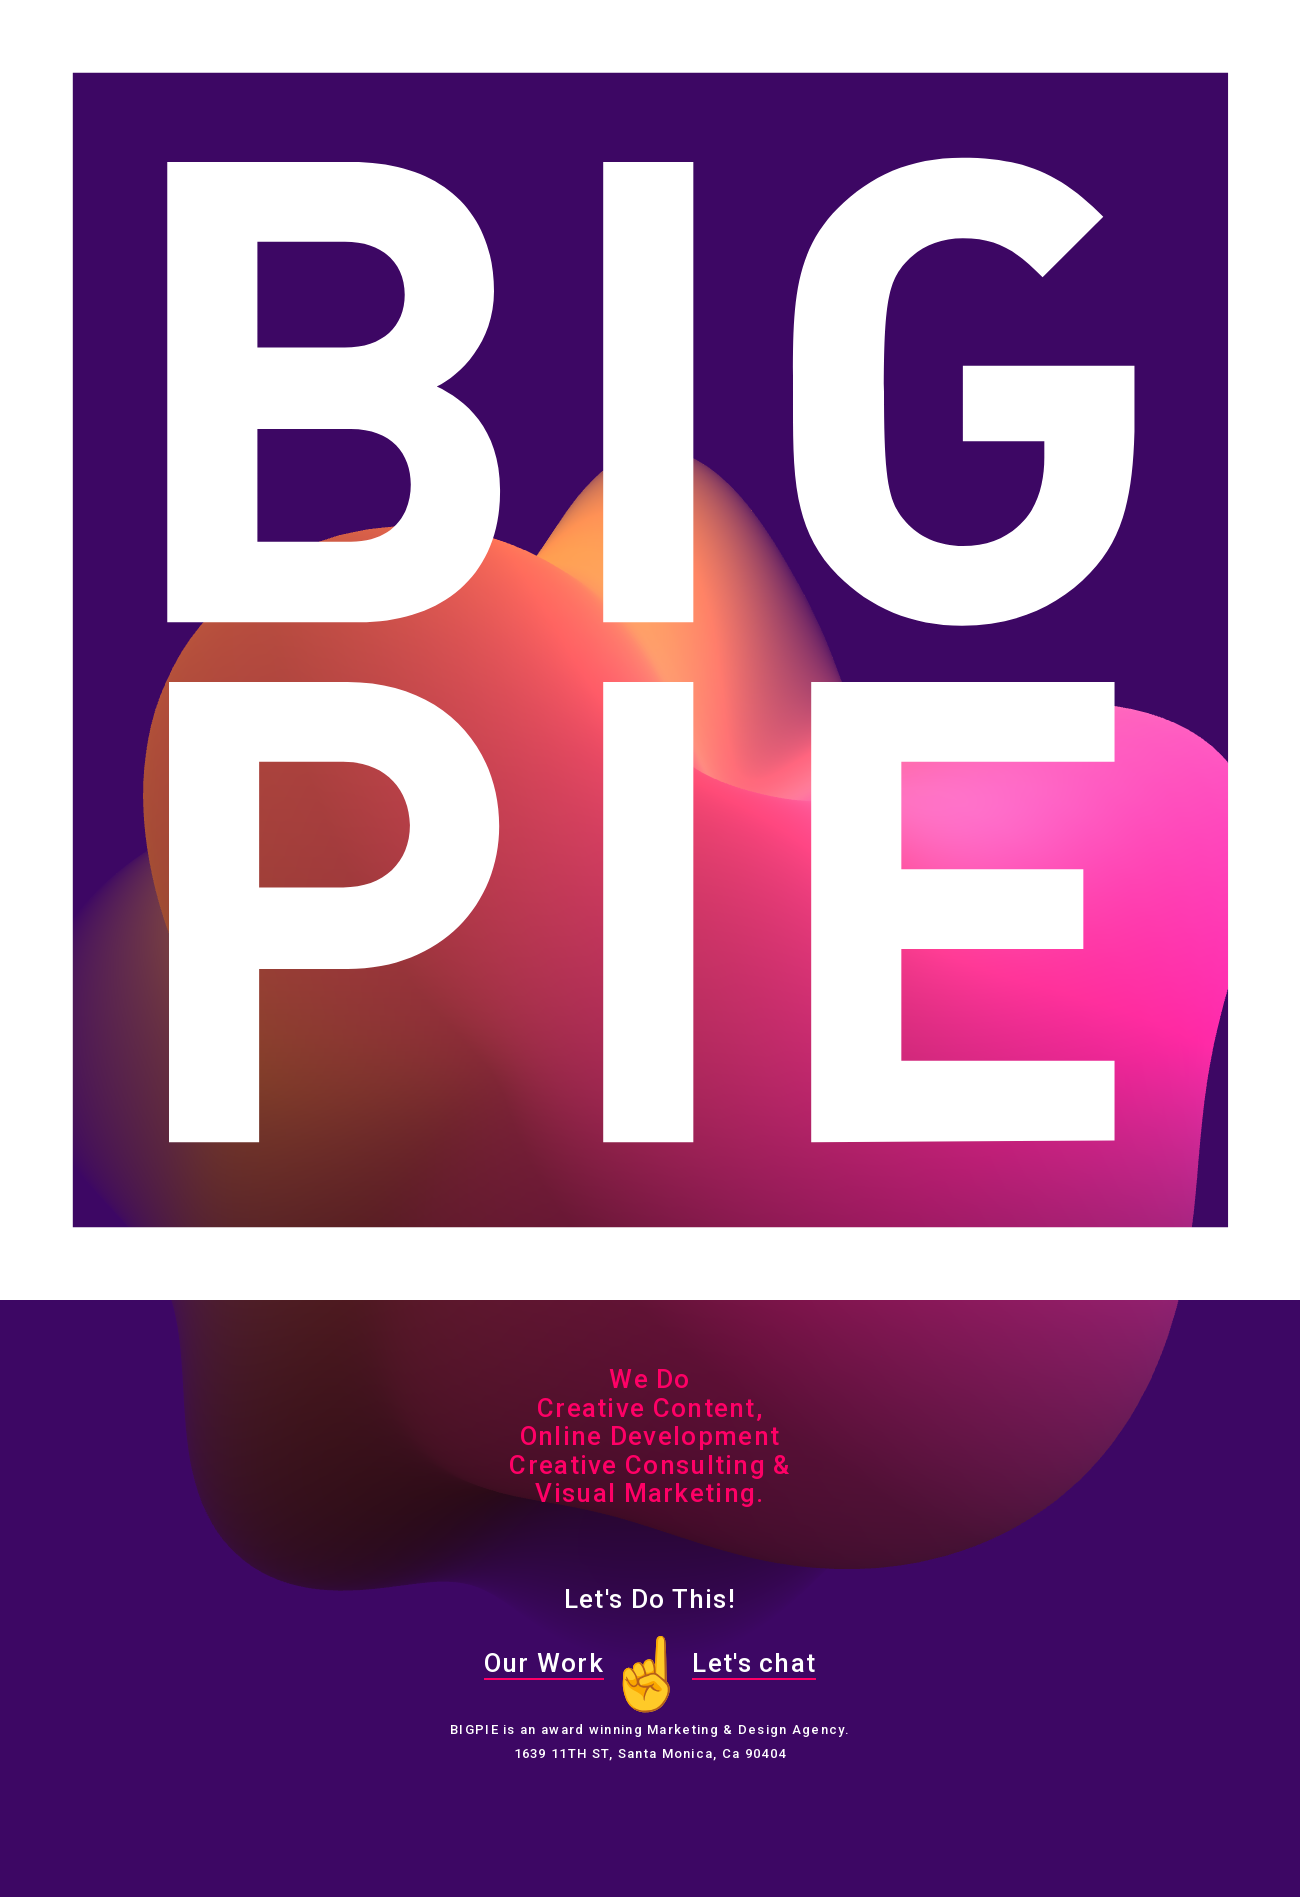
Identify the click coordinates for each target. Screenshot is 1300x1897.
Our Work (544, 1663)
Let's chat (754, 1663)
